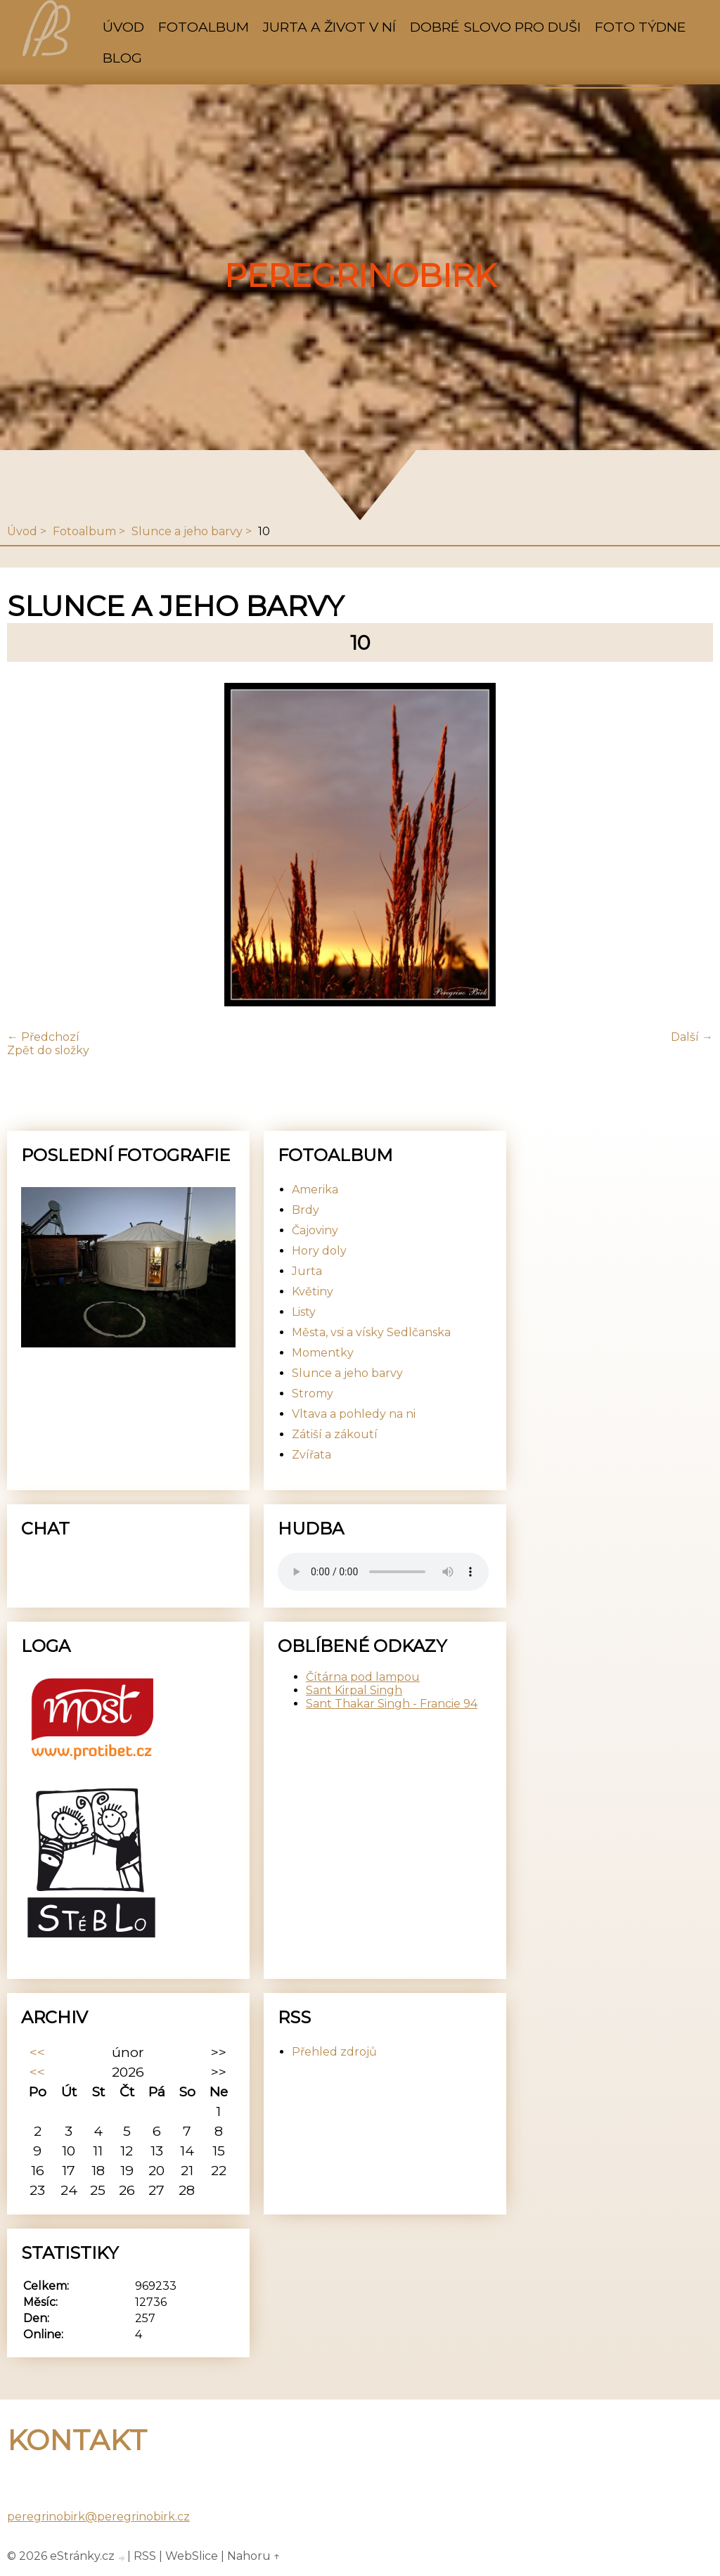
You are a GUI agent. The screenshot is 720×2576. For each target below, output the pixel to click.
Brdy (305, 1210)
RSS (145, 2556)
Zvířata (311, 1454)
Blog (122, 57)
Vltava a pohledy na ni (354, 1414)
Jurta (307, 1271)
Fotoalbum (203, 26)
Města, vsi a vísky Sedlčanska (371, 1332)
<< (37, 2052)
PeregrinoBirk (360, 276)
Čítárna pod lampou (363, 1677)
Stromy (312, 1393)
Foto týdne (640, 26)
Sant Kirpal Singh (354, 1690)
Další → (692, 1037)
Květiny (312, 1291)
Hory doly (319, 1250)
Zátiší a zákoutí (335, 1434)
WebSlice (191, 2556)
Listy (304, 1312)
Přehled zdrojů (334, 2051)
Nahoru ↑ (254, 2556)
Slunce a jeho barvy (187, 531)
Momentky (323, 1352)
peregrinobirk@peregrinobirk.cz (98, 2516)
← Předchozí (43, 1037)
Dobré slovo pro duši (495, 26)
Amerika (315, 1189)
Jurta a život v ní (329, 26)
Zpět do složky (48, 1050)
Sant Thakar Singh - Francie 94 (391, 1703)
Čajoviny (315, 1230)
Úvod (123, 26)
